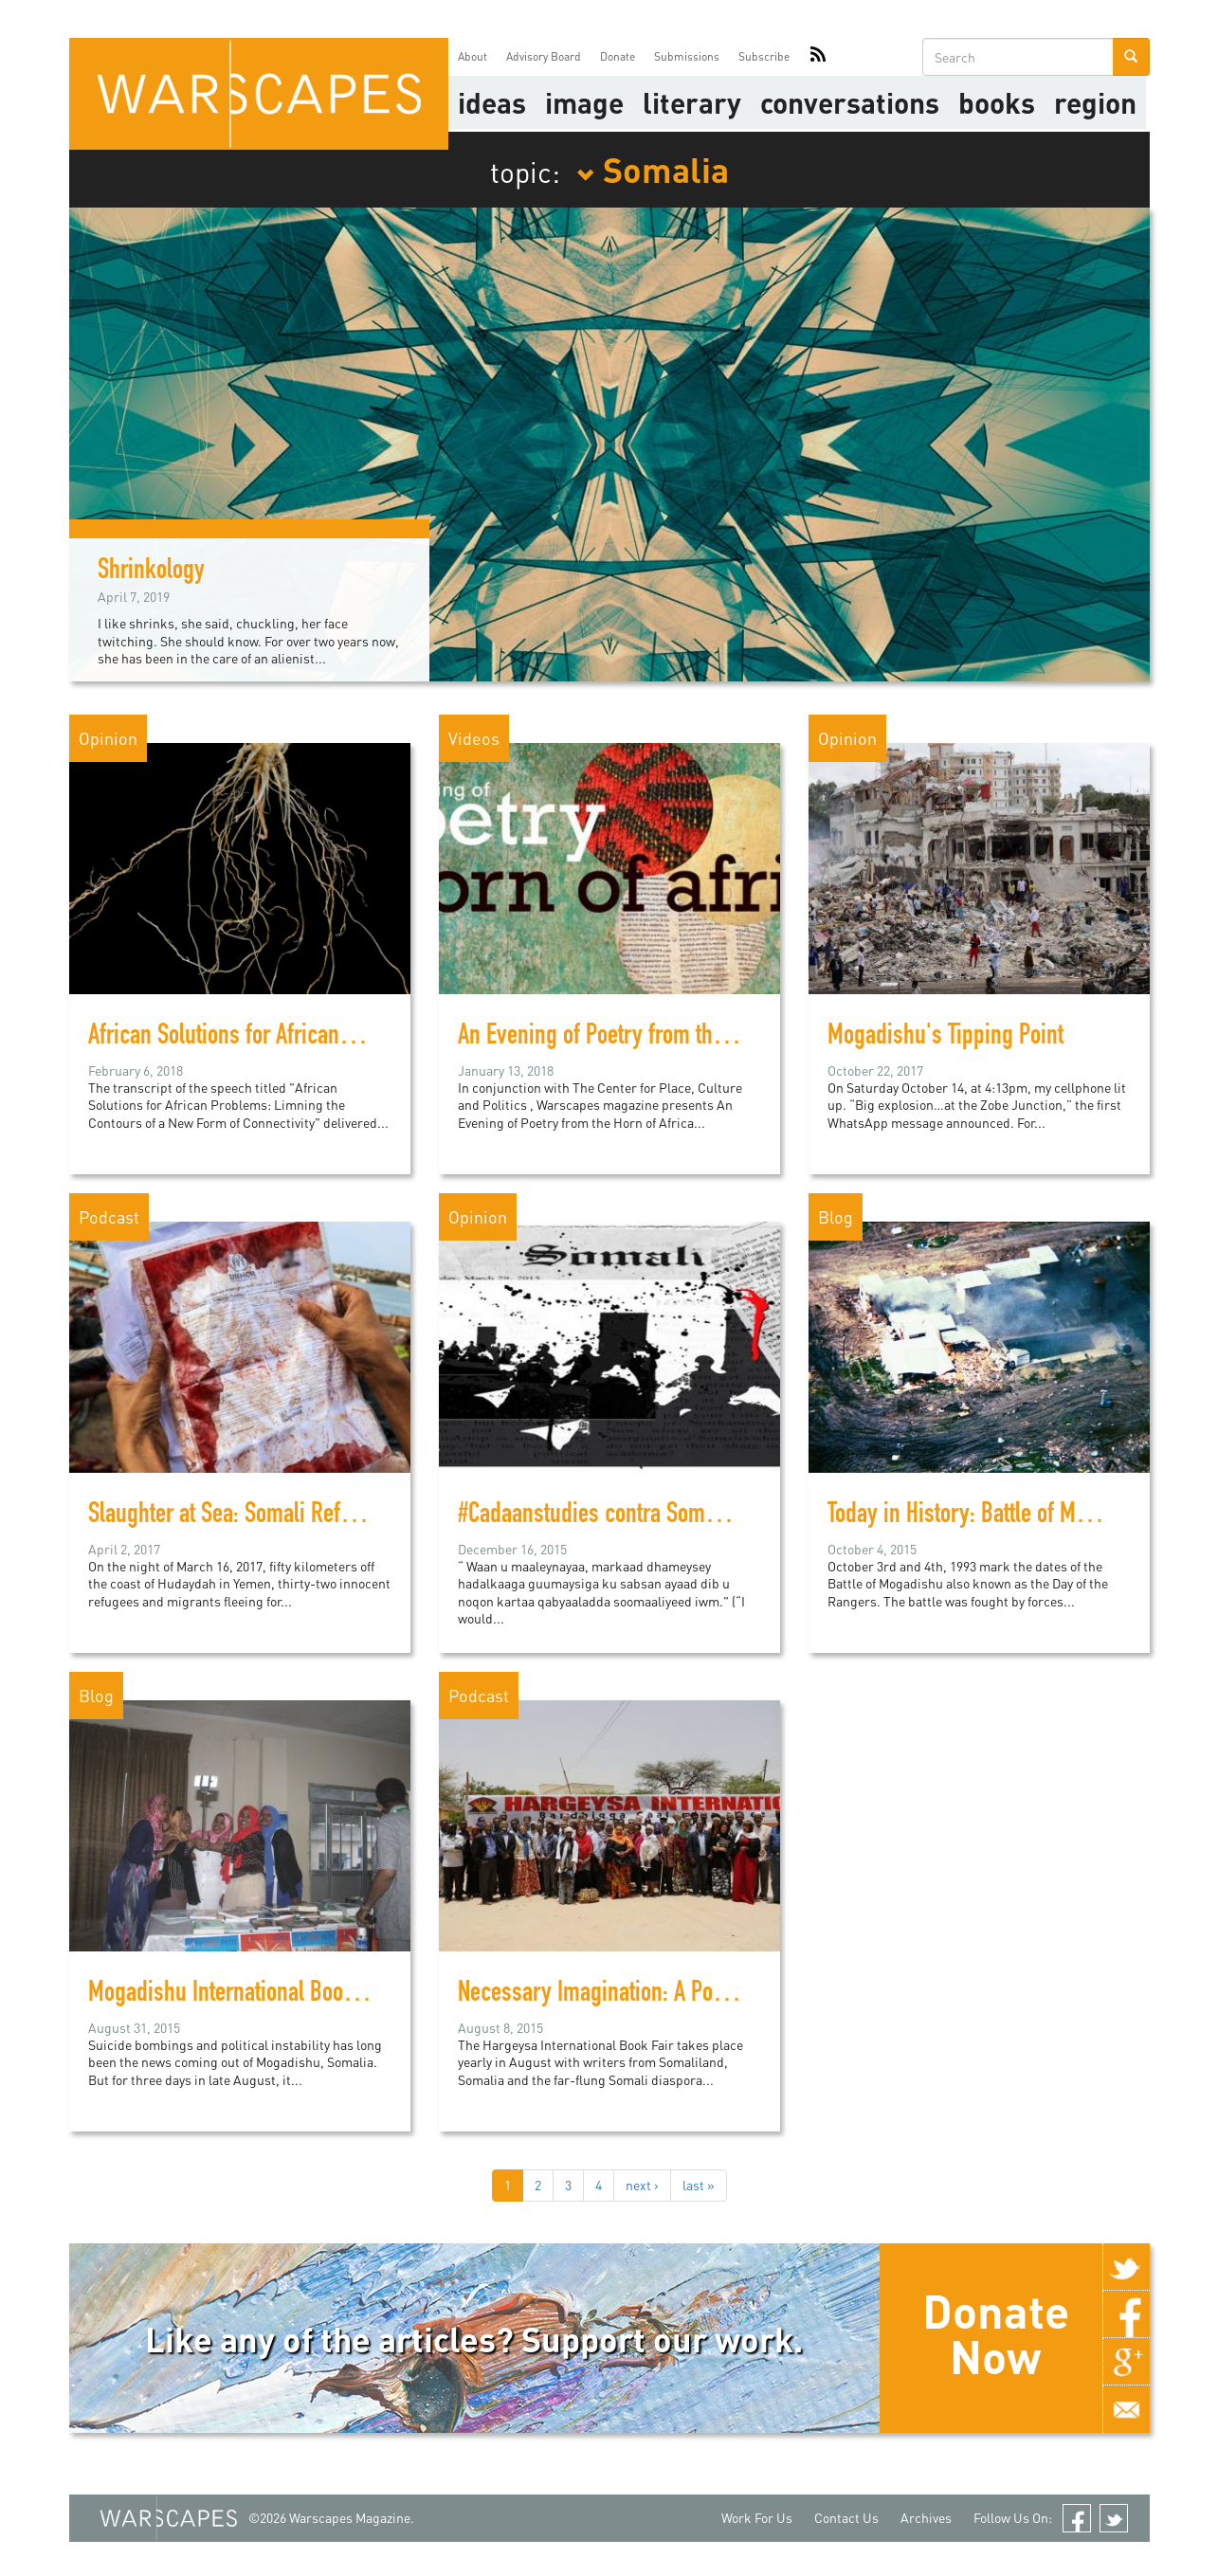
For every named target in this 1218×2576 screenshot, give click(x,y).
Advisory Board (543, 56)
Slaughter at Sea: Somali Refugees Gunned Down (305, 1516)
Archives (926, 2518)
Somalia (652, 169)
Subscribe (764, 56)
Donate (617, 56)
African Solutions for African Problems (258, 1038)
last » (698, 2185)
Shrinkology (151, 572)
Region (1095, 102)
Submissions (686, 56)
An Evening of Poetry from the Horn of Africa (654, 1038)
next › (642, 2185)
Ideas (492, 102)
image (584, 102)
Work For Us (756, 2518)
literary (692, 102)
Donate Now (995, 2333)
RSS (818, 57)
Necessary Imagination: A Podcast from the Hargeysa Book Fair (739, 1995)
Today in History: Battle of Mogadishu (992, 1516)
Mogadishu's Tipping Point (945, 1038)
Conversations (849, 102)
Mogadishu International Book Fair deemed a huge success (352, 1995)
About (472, 56)
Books (996, 102)
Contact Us (846, 2518)
